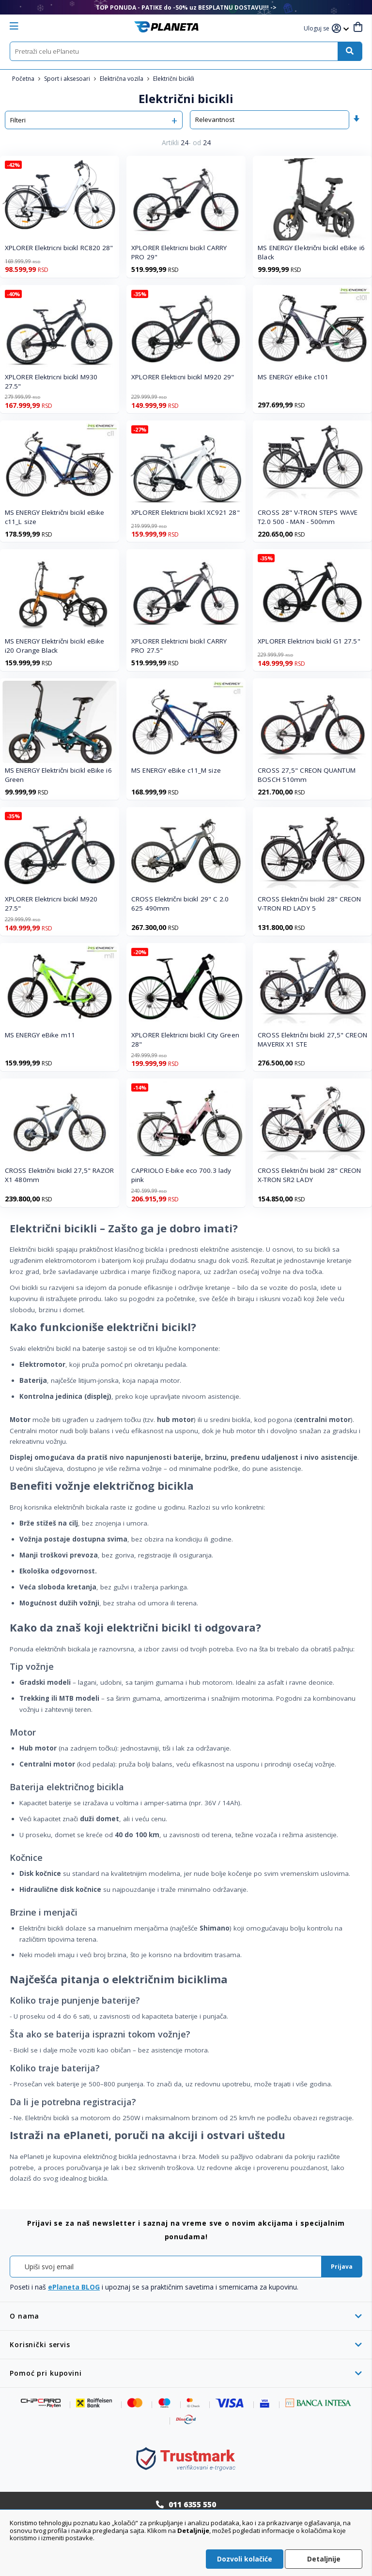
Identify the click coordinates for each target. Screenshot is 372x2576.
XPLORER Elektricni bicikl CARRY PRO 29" (179, 252)
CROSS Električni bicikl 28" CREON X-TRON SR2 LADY (309, 1175)
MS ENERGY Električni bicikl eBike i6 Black (311, 252)
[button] (318, 29)
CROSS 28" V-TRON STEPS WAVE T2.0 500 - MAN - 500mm (307, 517)
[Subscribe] (341, 2266)
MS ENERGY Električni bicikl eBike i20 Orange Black (54, 646)
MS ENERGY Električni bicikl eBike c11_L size (54, 517)
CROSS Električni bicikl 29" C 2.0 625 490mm (180, 904)
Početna (24, 79)
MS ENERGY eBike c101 (293, 377)
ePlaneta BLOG (74, 2286)
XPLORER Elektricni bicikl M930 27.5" (51, 381)
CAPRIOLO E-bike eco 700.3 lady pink (181, 1175)
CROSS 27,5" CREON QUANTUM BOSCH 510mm (307, 775)
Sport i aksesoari (68, 79)
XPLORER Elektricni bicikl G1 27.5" (309, 641)
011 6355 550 (192, 2504)
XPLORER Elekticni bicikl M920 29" (182, 377)
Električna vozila (122, 79)
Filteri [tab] (18, 120)
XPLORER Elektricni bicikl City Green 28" (185, 1039)
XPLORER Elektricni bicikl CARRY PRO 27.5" (179, 646)
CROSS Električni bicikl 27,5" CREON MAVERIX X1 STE (312, 1039)
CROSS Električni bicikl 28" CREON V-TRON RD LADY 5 (309, 904)
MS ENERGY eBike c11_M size (176, 770)
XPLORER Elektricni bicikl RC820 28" (59, 247)
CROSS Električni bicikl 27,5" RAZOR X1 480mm (59, 1175)
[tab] (186, 2316)
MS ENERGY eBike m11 (40, 1035)
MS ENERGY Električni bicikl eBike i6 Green (58, 775)
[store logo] (166, 26)
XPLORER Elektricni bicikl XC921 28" (185, 512)
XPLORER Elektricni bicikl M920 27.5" (51, 904)
